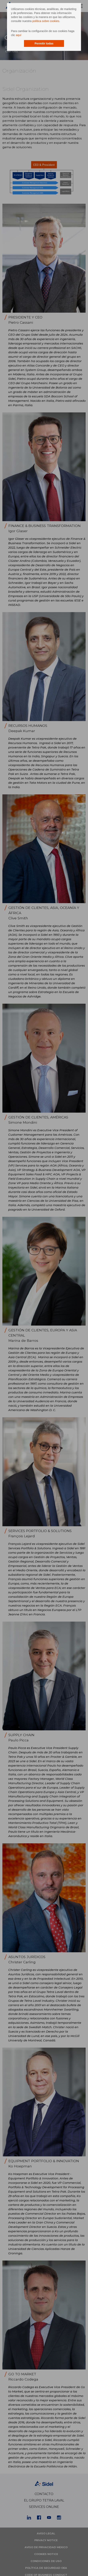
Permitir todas (44, 43)
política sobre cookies (45, 21)
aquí (18, 35)
